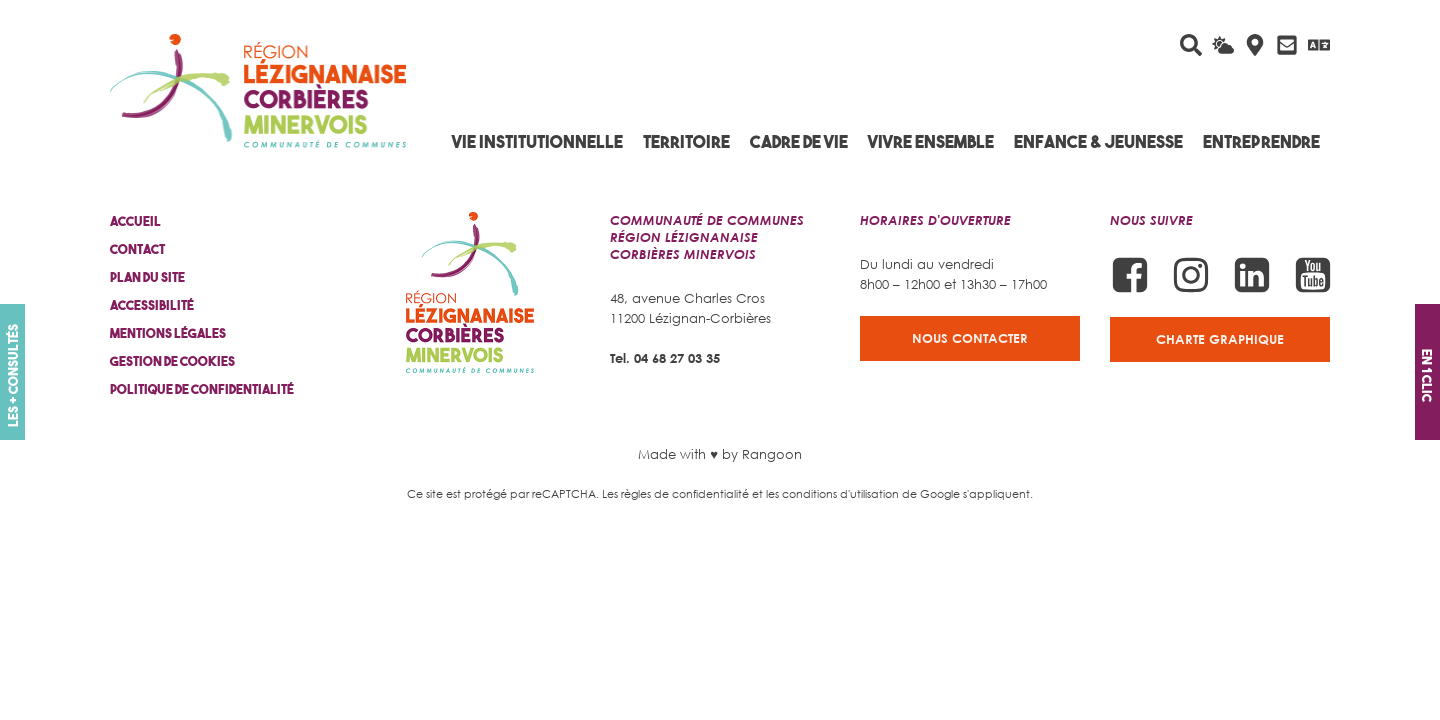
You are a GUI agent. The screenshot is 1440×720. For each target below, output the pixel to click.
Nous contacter (970, 338)
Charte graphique (1220, 339)
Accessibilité (152, 305)
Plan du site (147, 277)
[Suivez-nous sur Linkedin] (1252, 275)
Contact (137, 249)
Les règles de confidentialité (675, 493)
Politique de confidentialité (202, 389)
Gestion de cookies (172, 361)
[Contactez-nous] (1287, 45)
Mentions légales (168, 333)
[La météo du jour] (1223, 45)
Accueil (135, 221)
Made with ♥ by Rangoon (720, 454)
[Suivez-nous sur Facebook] (1130, 275)
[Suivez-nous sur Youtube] (1313, 275)
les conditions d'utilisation (832, 493)
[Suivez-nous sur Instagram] (1191, 275)
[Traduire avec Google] (1319, 45)
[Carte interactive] (1255, 45)
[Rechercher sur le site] (1191, 45)
